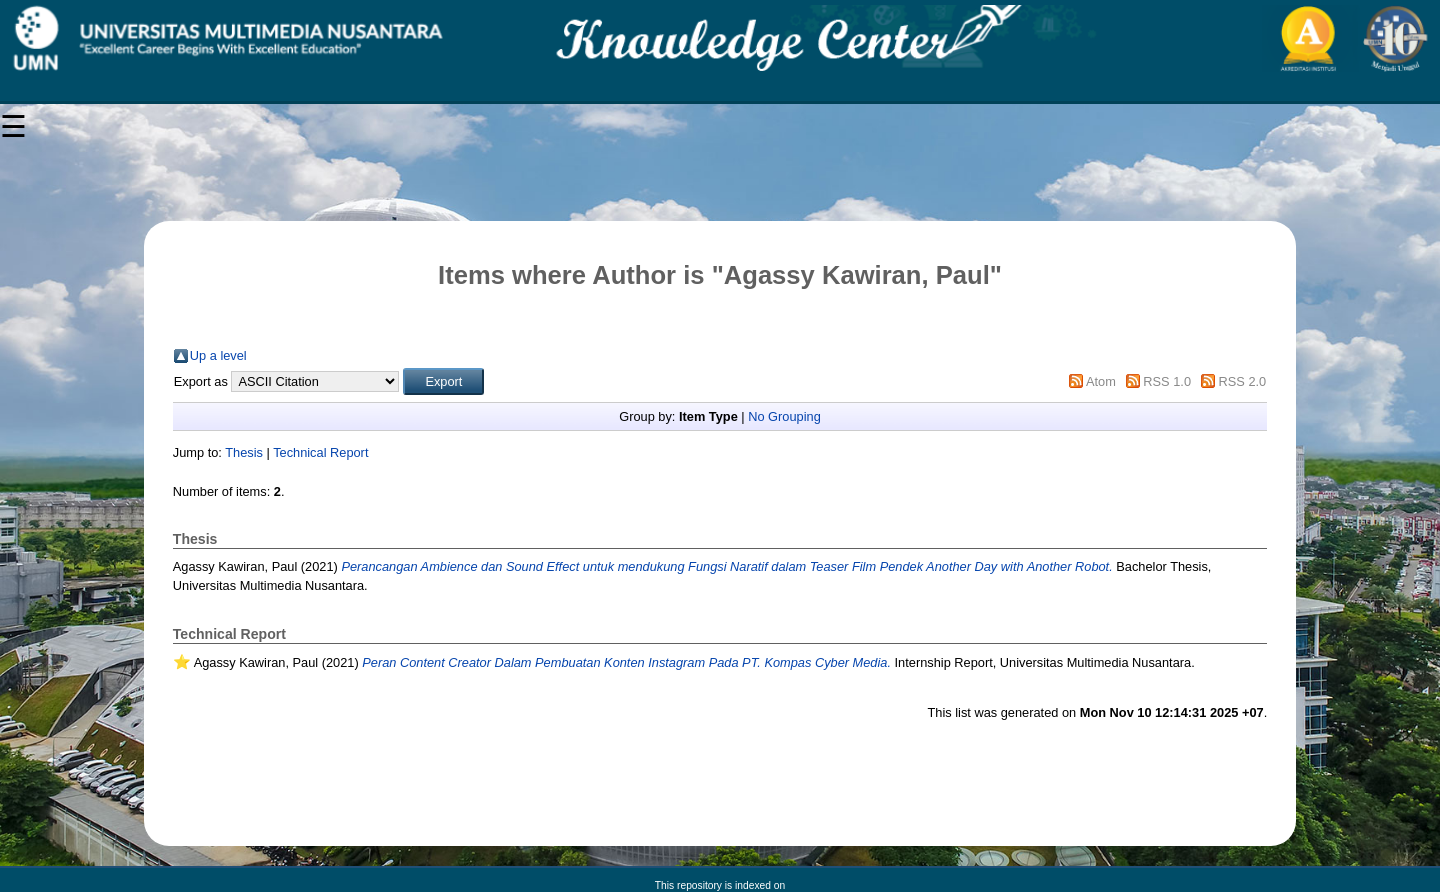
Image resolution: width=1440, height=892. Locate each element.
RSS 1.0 (1167, 381)
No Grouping (784, 416)
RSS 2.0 (1243, 381)
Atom (1101, 381)
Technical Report (320, 452)
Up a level (218, 355)
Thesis (244, 452)
